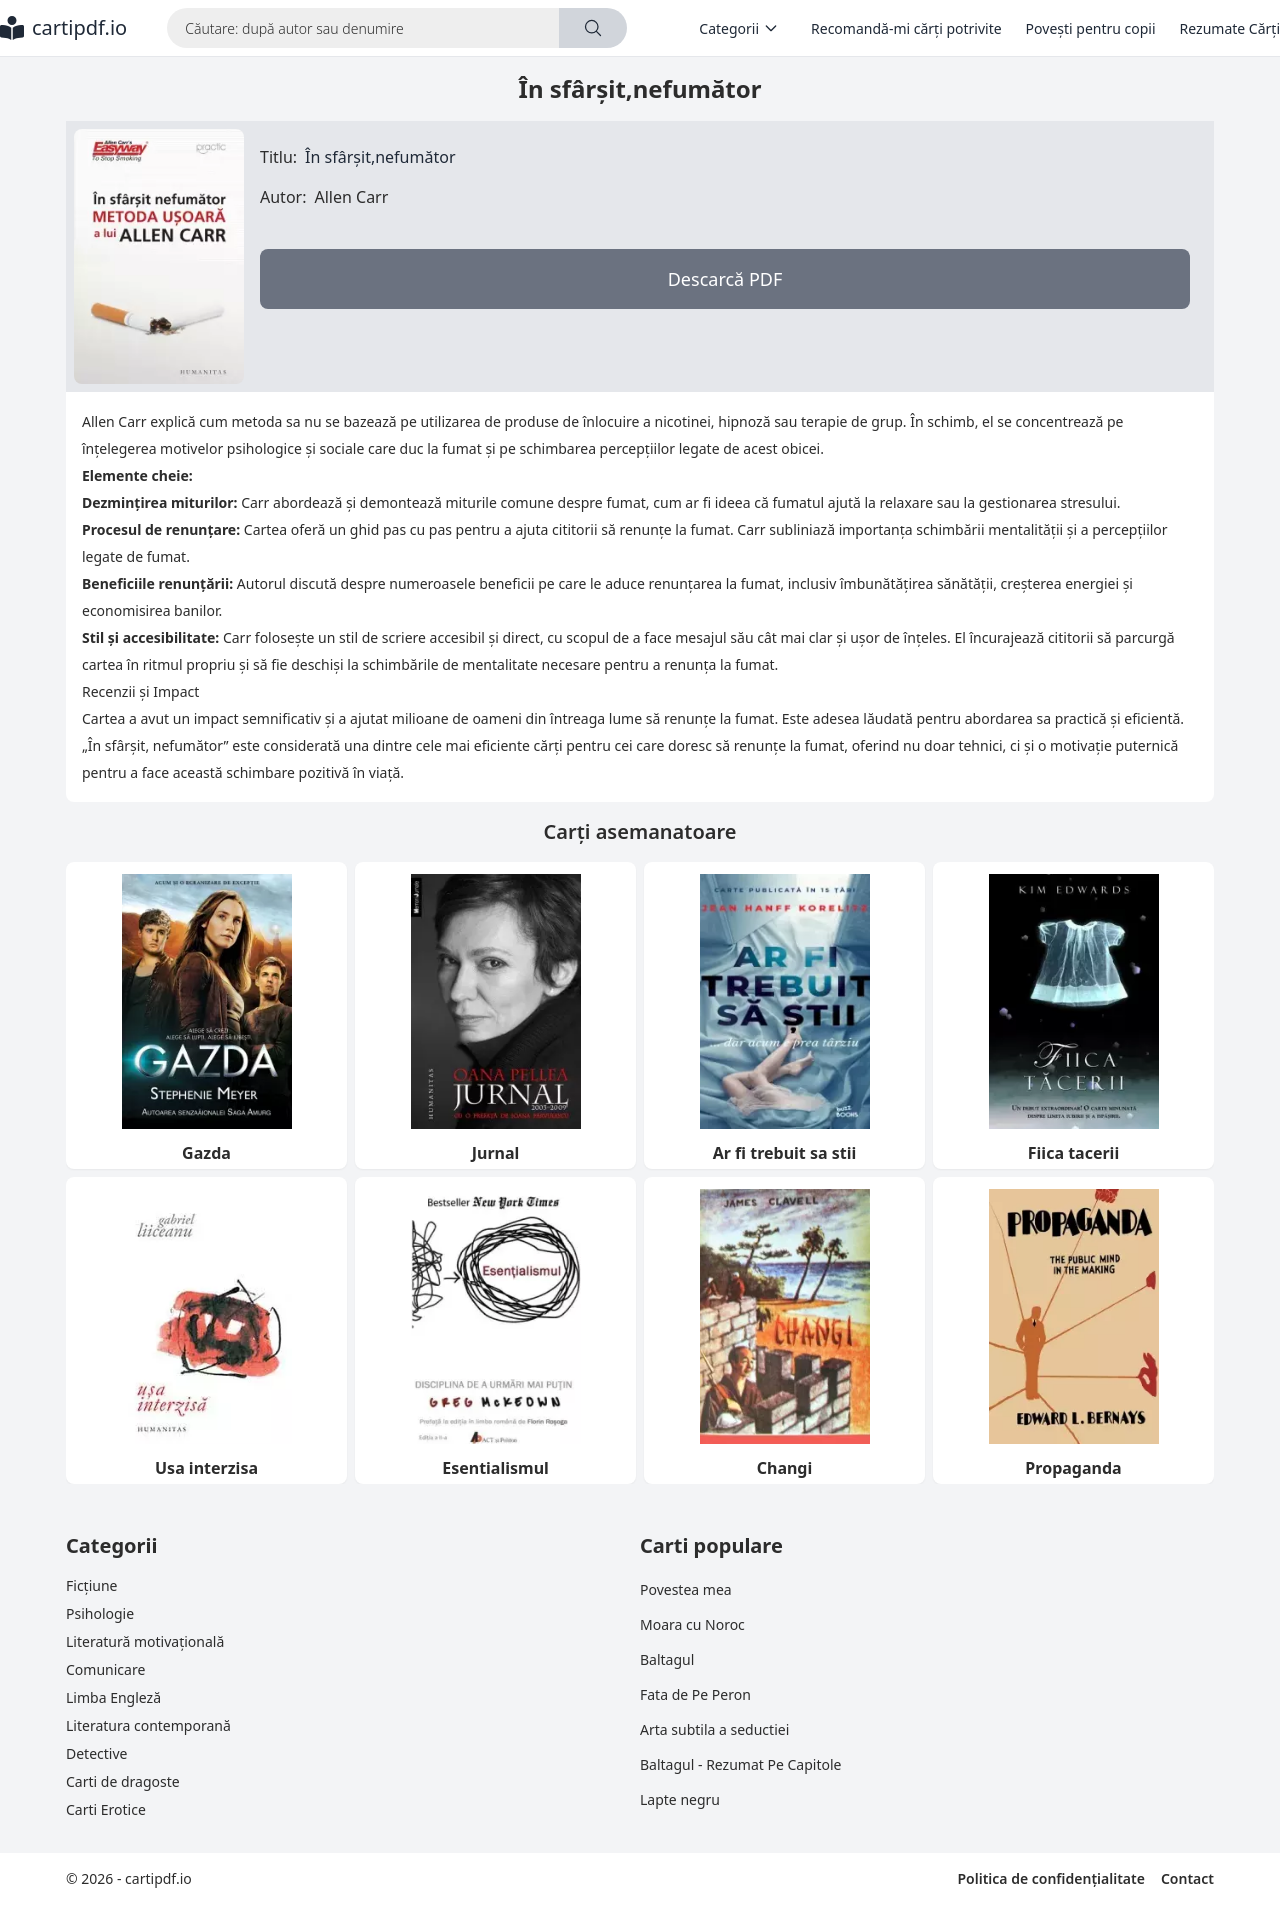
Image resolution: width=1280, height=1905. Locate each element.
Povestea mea (686, 1589)
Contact (1187, 1878)
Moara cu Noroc (692, 1624)
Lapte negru (680, 1799)
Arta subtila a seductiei (714, 1729)
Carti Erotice (106, 1809)
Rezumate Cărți (1230, 28)
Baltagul (667, 1659)
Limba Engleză (113, 1697)
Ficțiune (91, 1585)
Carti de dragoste (123, 1781)
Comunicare (105, 1669)
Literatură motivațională (145, 1641)
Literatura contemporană (148, 1725)
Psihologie (100, 1613)
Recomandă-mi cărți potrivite (906, 28)
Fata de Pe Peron (695, 1694)
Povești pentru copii (1091, 28)
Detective (96, 1753)
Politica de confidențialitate (1050, 1878)
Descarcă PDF (725, 279)
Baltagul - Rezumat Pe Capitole (740, 1764)
